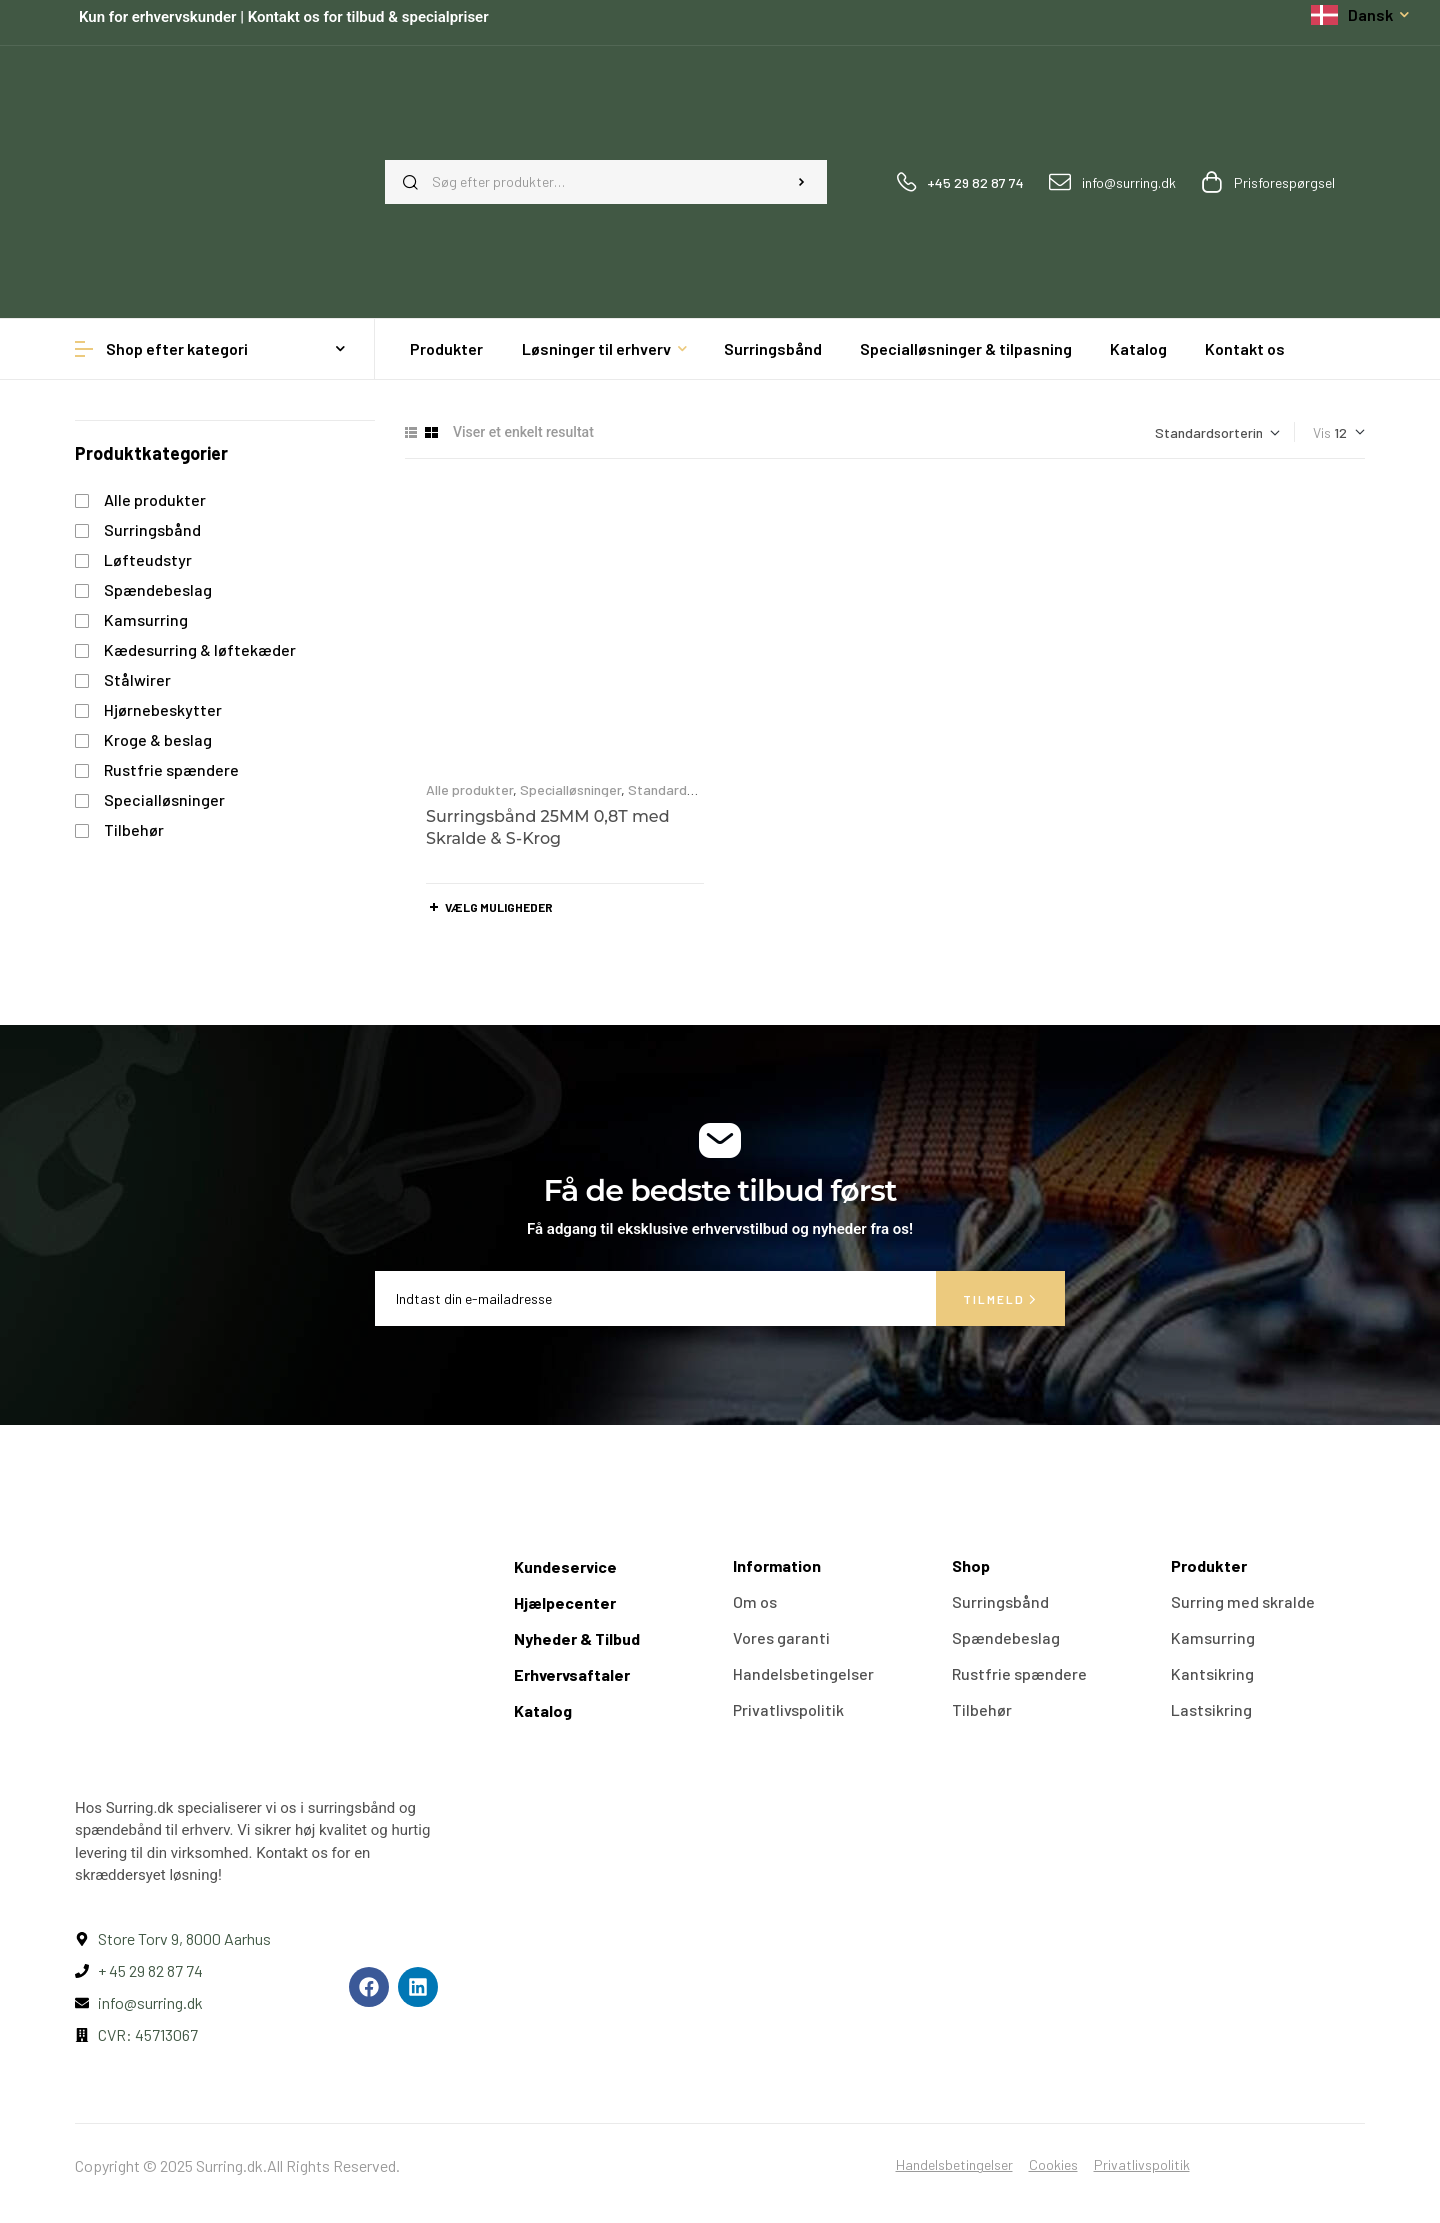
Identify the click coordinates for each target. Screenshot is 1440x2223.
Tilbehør (134, 829)
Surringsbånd (152, 529)
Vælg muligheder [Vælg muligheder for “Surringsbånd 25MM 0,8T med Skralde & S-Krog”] (499, 907)
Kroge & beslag (158, 739)
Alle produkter (469, 789)
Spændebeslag (158, 589)
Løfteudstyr (148, 559)
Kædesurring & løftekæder (200, 649)
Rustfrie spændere (171, 769)
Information (777, 1565)
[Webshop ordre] (1217, 432)
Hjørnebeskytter (163, 709)
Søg (801, 182)
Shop (971, 1565)
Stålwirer (137, 679)
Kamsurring (146, 619)
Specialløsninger (570, 789)
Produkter (1209, 1565)
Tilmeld (1000, 1299)
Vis (1322, 432)
